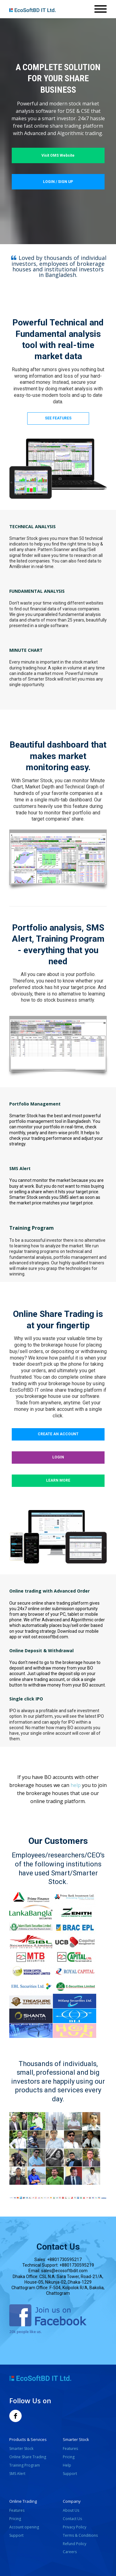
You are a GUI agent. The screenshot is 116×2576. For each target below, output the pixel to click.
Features (70, 2448)
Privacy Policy (74, 2527)
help (76, 1785)
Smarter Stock (21, 2448)
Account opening (24, 2527)
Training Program (24, 2465)
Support (70, 2473)
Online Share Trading (27, 2456)
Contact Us (72, 2518)
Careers (70, 2551)
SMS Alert (17, 2473)
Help (67, 2465)
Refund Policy (74, 2543)
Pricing (69, 2456)
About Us (71, 2510)
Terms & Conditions (80, 2535)
